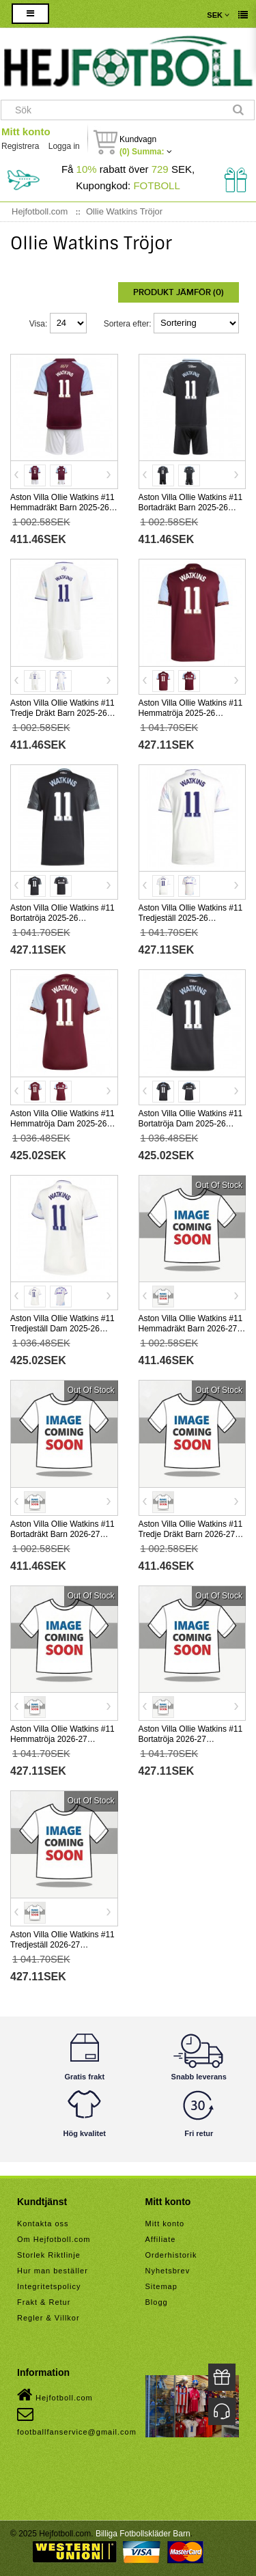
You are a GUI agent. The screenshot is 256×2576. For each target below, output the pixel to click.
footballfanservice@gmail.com (77, 2421)
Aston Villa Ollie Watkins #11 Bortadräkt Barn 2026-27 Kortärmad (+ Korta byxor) (62, 1534)
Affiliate (160, 2239)
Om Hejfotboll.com (53, 2239)
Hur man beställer (52, 2271)
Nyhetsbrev (167, 2271)
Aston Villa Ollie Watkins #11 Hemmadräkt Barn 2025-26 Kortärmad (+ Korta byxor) (62, 508)
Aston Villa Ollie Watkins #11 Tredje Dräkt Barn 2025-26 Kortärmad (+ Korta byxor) (62, 713)
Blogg (156, 2302)
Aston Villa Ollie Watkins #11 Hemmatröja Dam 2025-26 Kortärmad (62, 1124)
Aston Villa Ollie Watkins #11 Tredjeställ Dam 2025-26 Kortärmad (62, 1329)
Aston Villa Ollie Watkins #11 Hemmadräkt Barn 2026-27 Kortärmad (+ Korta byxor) (191, 1329)
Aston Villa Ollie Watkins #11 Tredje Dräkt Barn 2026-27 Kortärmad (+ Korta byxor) (191, 1534)
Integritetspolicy (49, 2286)
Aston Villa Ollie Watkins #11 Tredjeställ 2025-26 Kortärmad (191, 918)
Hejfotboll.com (55, 2395)
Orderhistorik (171, 2255)
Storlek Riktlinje (49, 2255)
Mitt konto (26, 131)
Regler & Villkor (48, 2318)
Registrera (20, 146)
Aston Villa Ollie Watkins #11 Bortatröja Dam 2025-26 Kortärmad (191, 1124)
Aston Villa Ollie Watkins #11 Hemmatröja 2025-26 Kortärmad (191, 713)
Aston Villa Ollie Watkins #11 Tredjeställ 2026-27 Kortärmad (62, 1945)
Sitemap (161, 2286)
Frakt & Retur (43, 2302)
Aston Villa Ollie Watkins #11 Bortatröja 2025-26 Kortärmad (62, 918)
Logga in (64, 146)
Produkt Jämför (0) (178, 292)
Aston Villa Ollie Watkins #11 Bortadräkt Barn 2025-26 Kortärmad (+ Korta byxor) (191, 508)
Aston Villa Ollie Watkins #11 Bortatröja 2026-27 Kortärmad (191, 1739)
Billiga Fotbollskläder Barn (143, 2533)
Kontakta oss (43, 2223)
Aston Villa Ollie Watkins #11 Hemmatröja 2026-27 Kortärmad (62, 1739)
